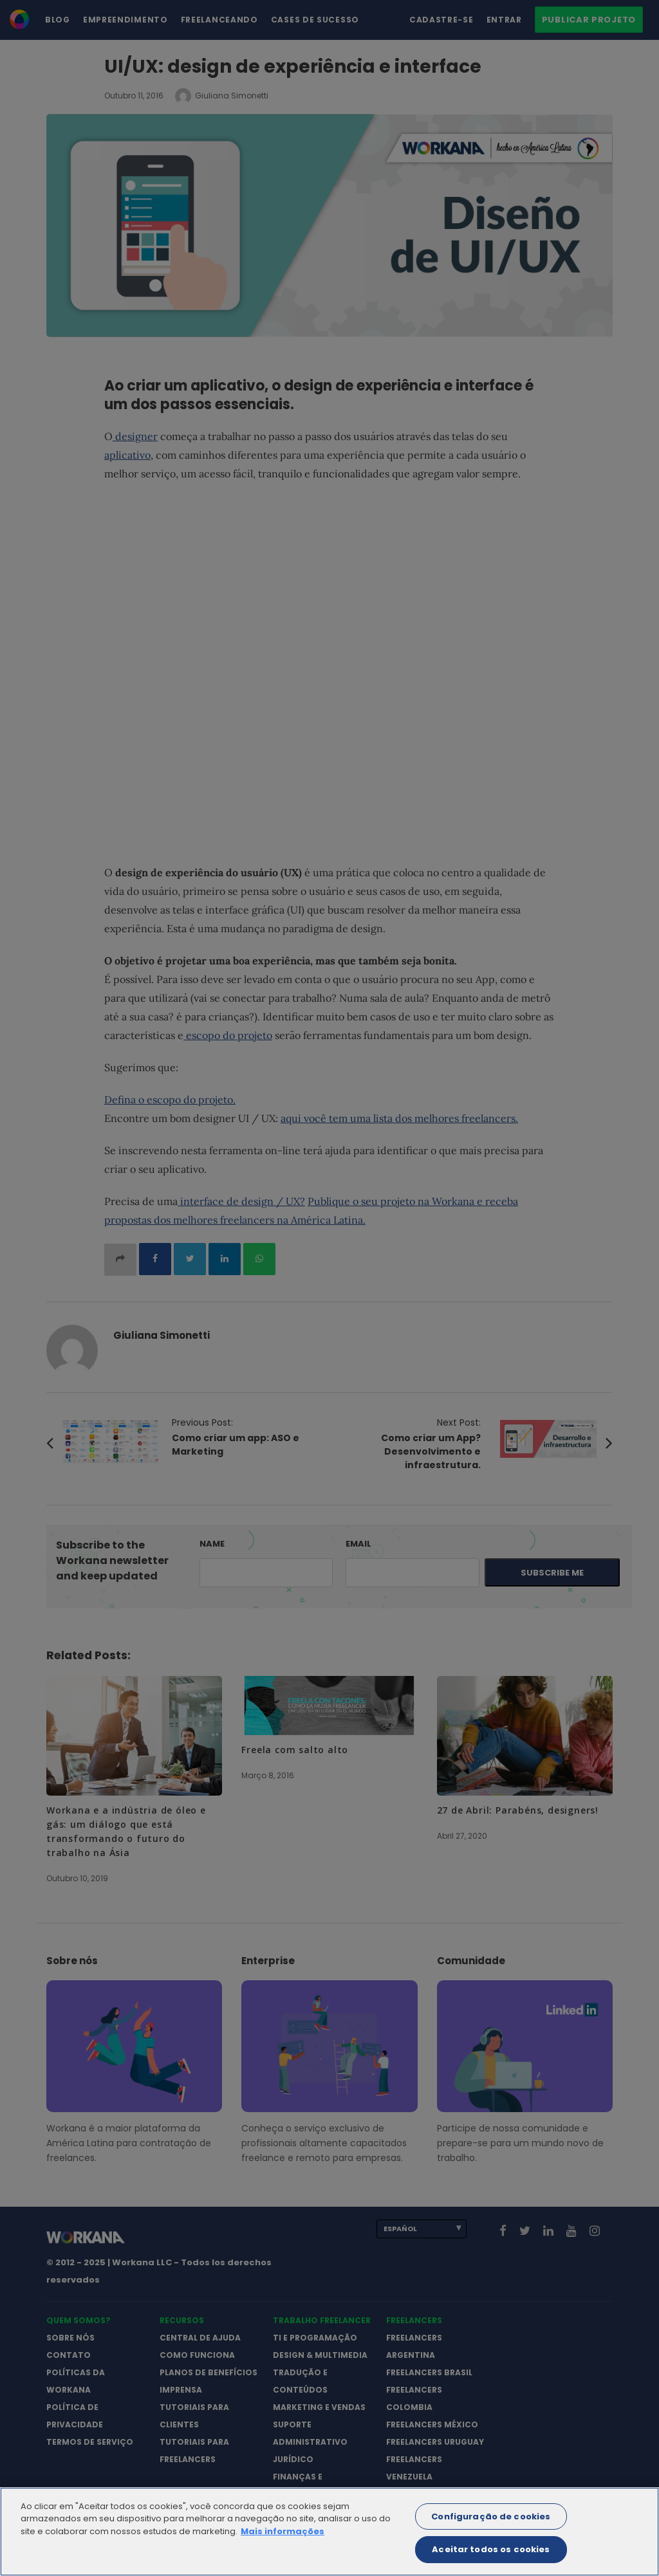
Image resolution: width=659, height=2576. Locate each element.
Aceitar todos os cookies (491, 2560)
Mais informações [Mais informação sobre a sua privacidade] (282, 2542)
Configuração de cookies (490, 2527)
